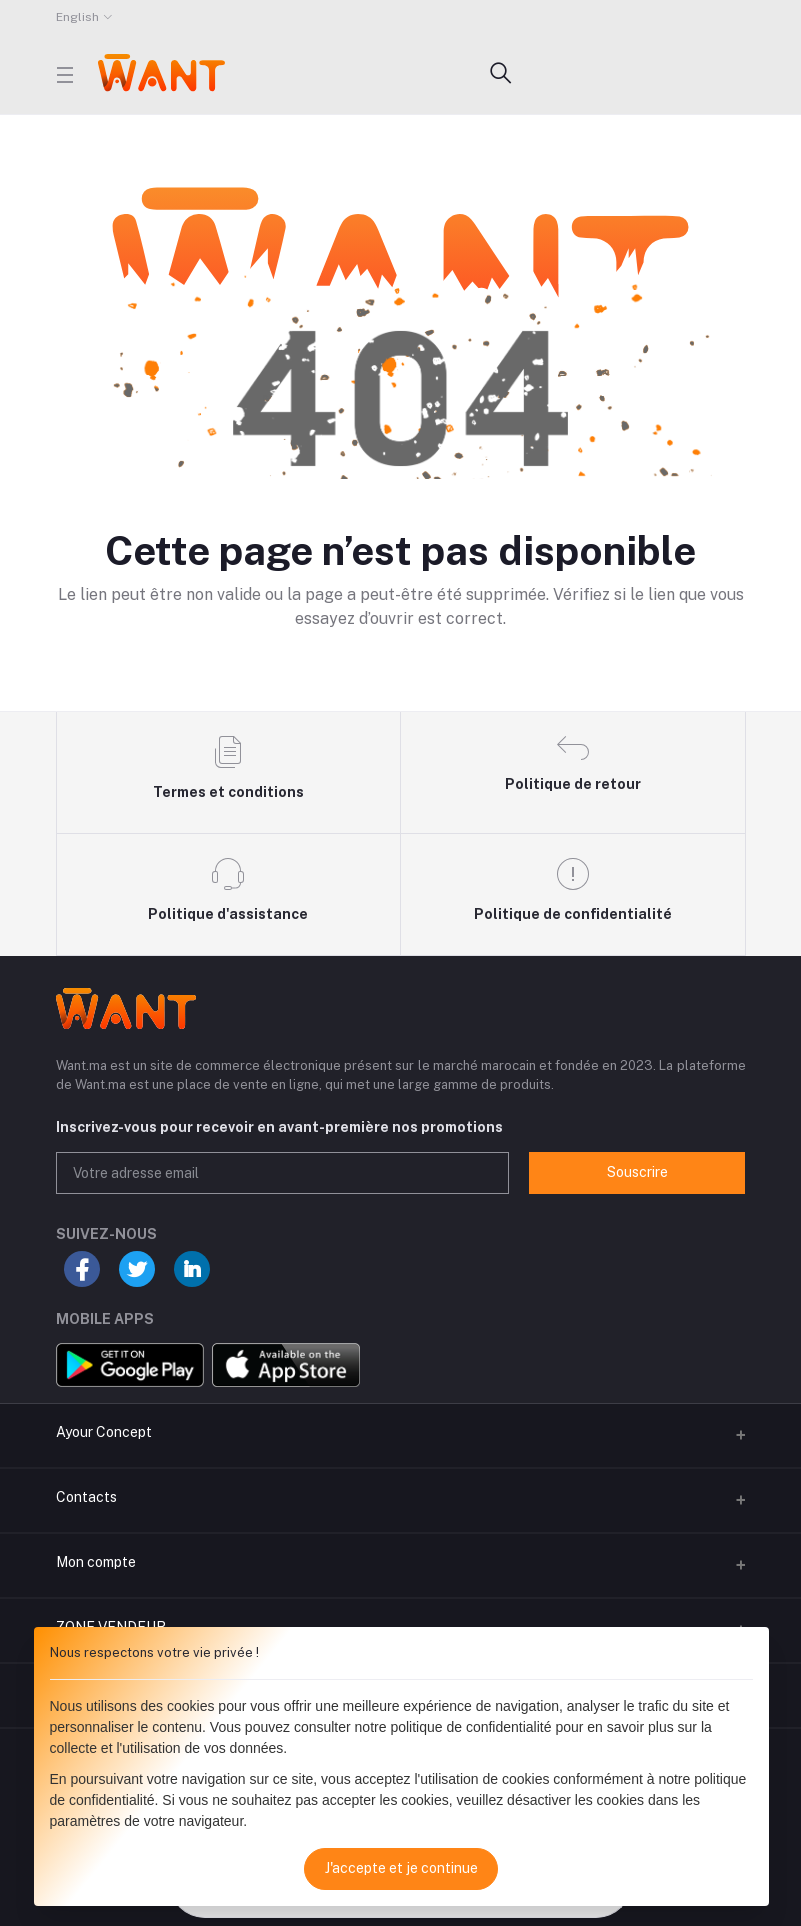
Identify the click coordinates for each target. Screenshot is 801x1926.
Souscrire (637, 1172)
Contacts (86, 1497)
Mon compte (96, 1562)
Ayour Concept (104, 1432)
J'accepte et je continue (401, 1868)
